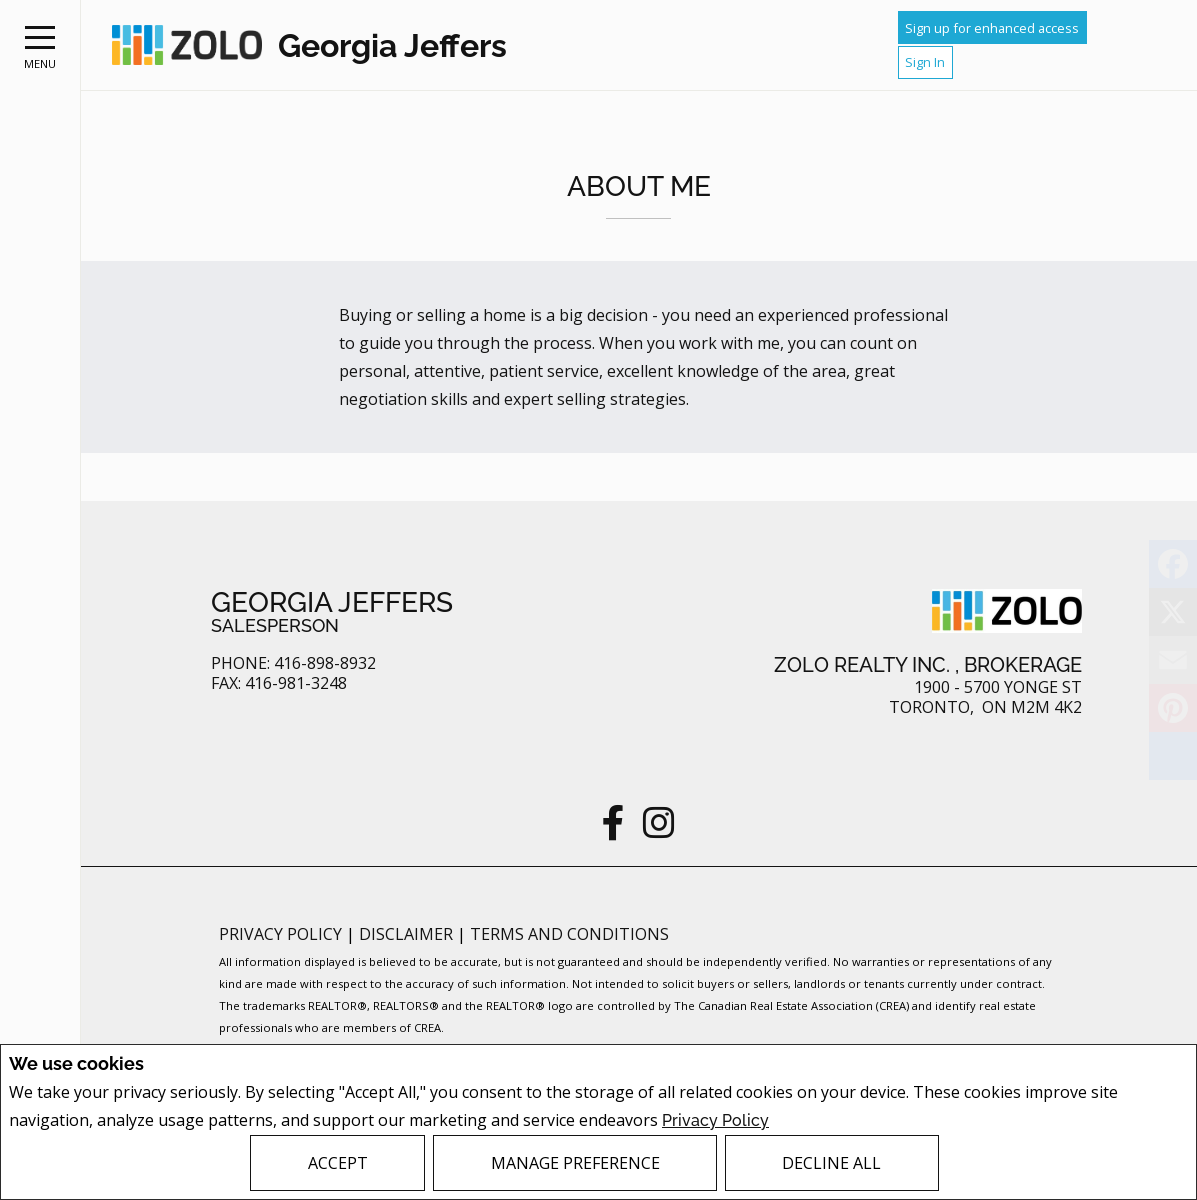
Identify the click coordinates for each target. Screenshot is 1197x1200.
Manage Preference (575, 1163)
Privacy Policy (715, 1120)
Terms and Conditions (569, 934)
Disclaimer (408, 934)
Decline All (831, 1163)
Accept (338, 1163)
